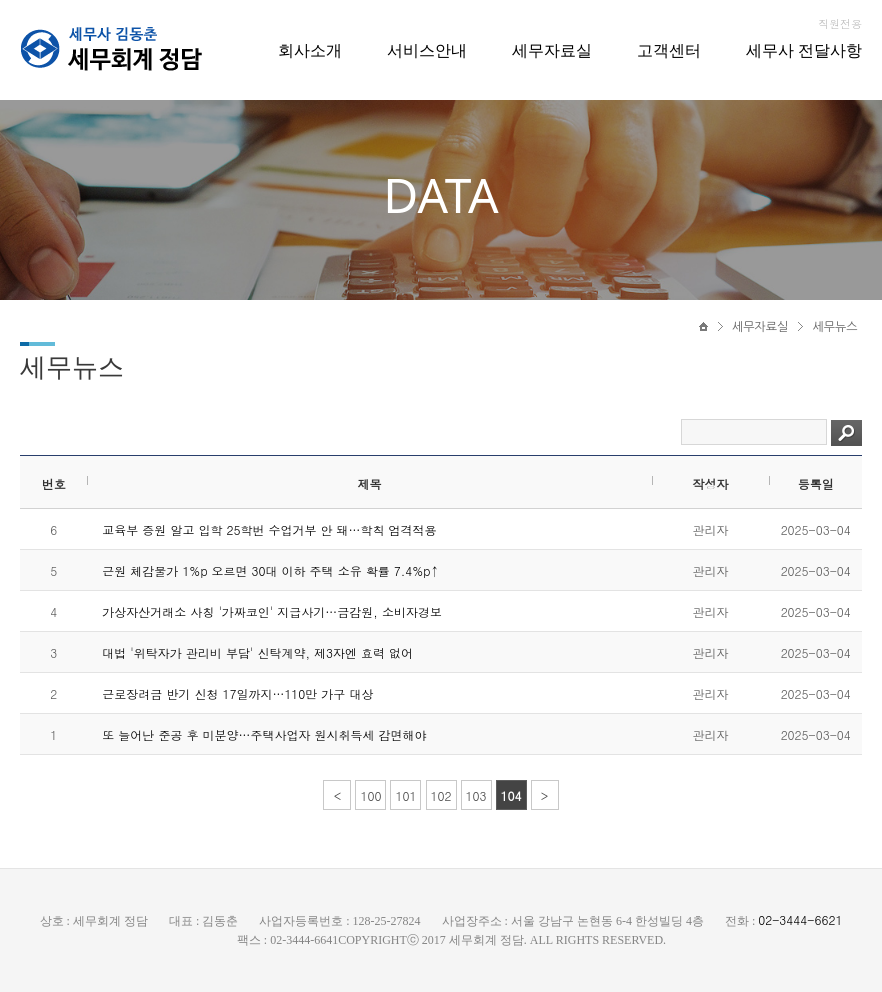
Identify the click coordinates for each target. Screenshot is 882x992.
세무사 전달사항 (804, 50)
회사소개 (310, 50)
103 (476, 795)
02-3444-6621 (800, 919)
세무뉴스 (834, 327)
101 (405, 795)
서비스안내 (427, 50)
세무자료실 (552, 50)
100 (370, 795)
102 (441, 795)
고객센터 (669, 50)
